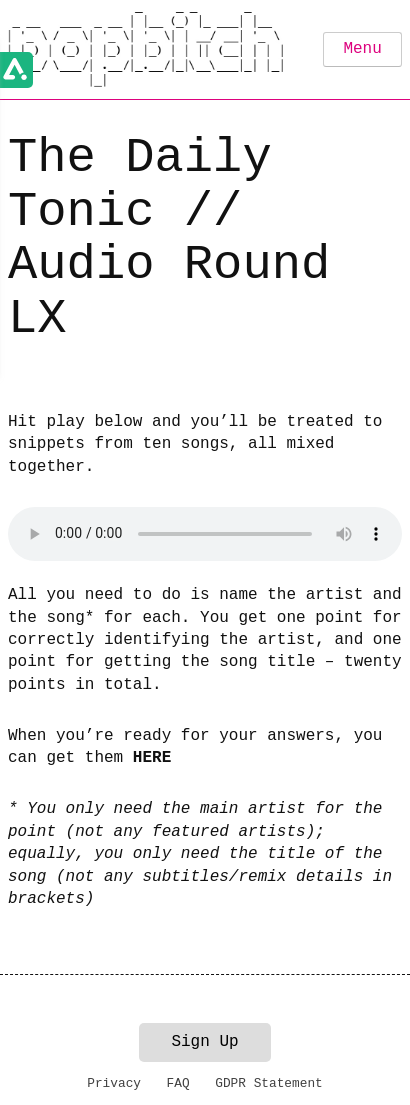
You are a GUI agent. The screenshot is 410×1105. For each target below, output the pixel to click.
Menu (362, 49)
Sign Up (204, 1042)
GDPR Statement (269, 1083)
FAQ (178, 1083)
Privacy (114, 1083)
